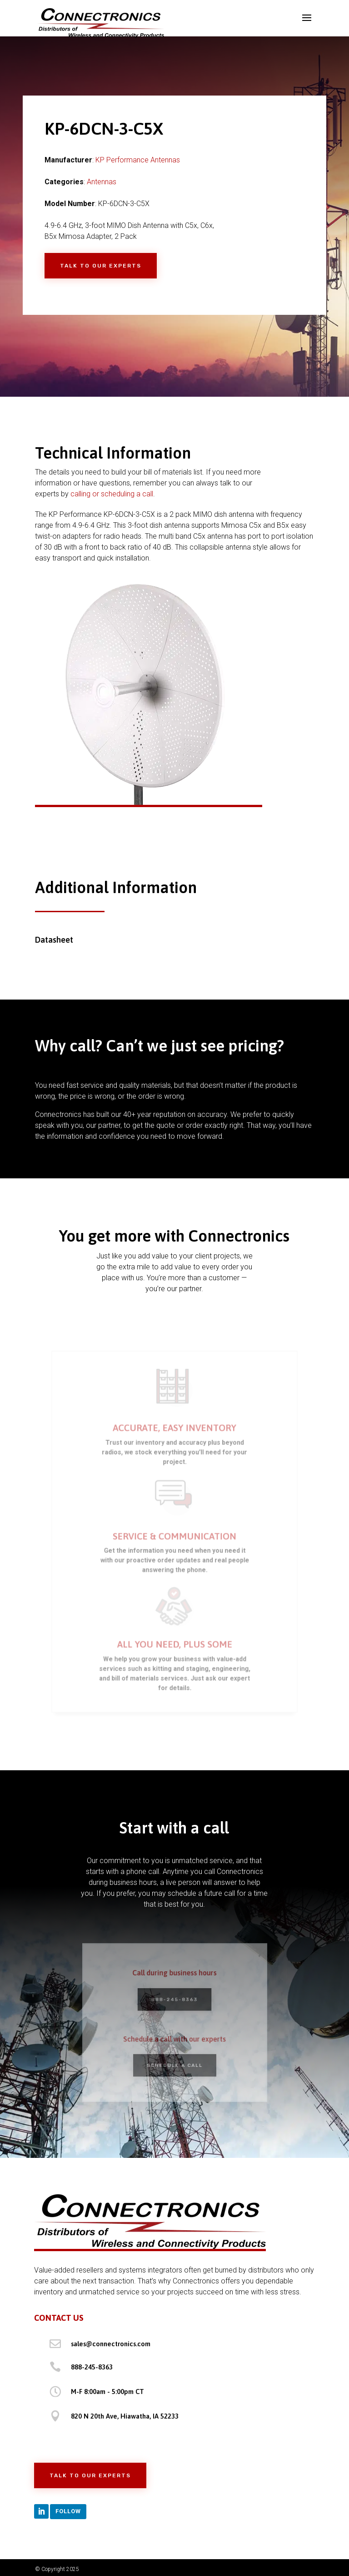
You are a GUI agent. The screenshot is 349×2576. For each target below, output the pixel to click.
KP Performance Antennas (137, 160)
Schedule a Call (174, 2061)
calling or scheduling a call (111, 494)
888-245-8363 (174, 2001)
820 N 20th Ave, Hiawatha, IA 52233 (125, 2416)
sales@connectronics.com (110, 2344)
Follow (68, 2511)
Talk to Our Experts (100, 266)
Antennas (101, 181)
